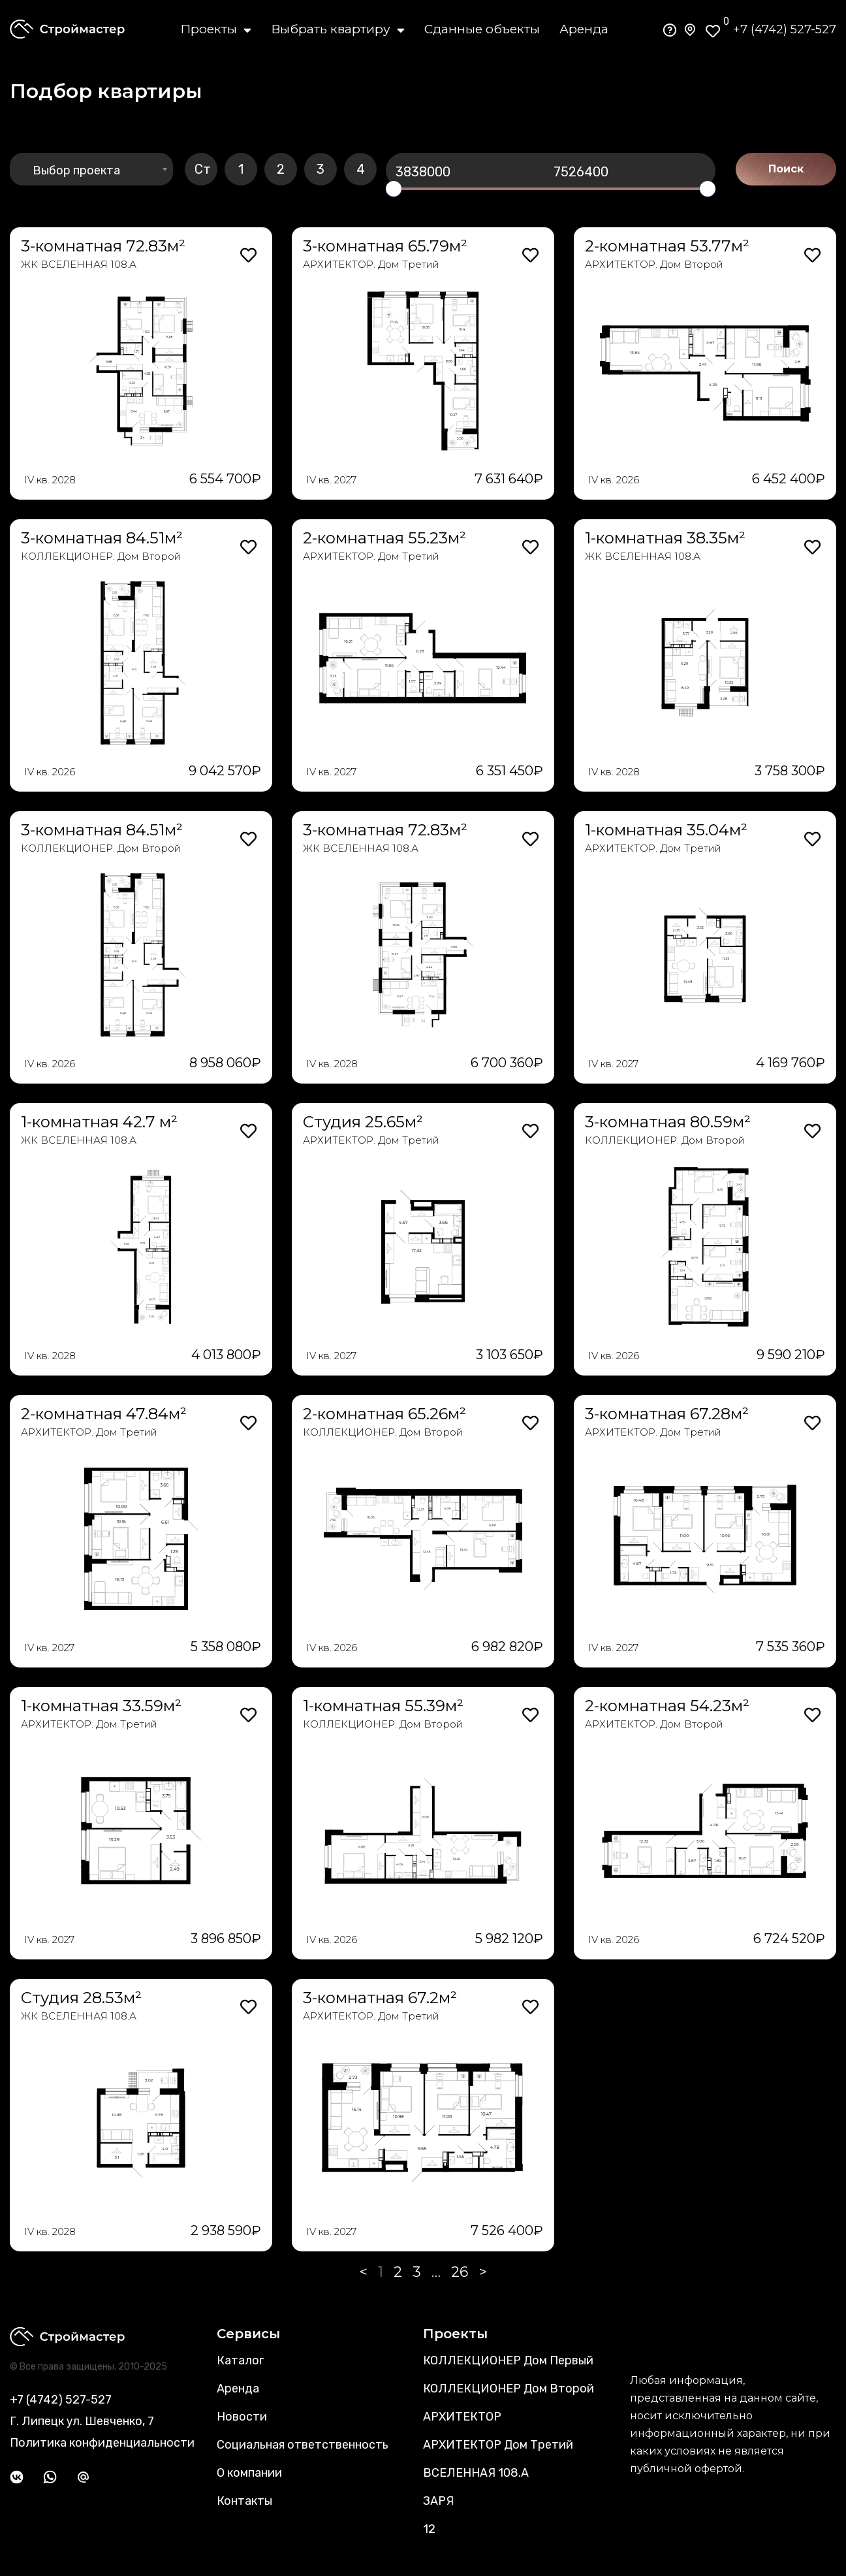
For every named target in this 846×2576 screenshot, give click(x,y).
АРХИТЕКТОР (462, 2416)
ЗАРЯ (438, 2501)
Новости (242, 2416)
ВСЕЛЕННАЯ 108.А (476, 2473)
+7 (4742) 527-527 (784, 29)
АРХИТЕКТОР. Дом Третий (371, 264)
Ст (203, 169)
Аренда (583, 29)
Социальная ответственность (302, 2445)
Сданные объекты (482, 29)
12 (429, 2529)
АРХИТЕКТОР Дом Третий (498, 2445)
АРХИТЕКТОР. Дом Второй (654, 264)
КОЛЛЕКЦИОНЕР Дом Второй (508, 2388)
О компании (249, 2473)
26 (459, 2272)
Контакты (244, 2501)
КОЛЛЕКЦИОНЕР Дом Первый (508, 2360)
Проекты (215, 29)
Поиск (786, 169)
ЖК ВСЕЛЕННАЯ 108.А (78, 264)
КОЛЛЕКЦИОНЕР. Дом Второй (101, 556)
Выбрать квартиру (338, 29)
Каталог (240, 2360)
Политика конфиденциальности (102, 2443)
